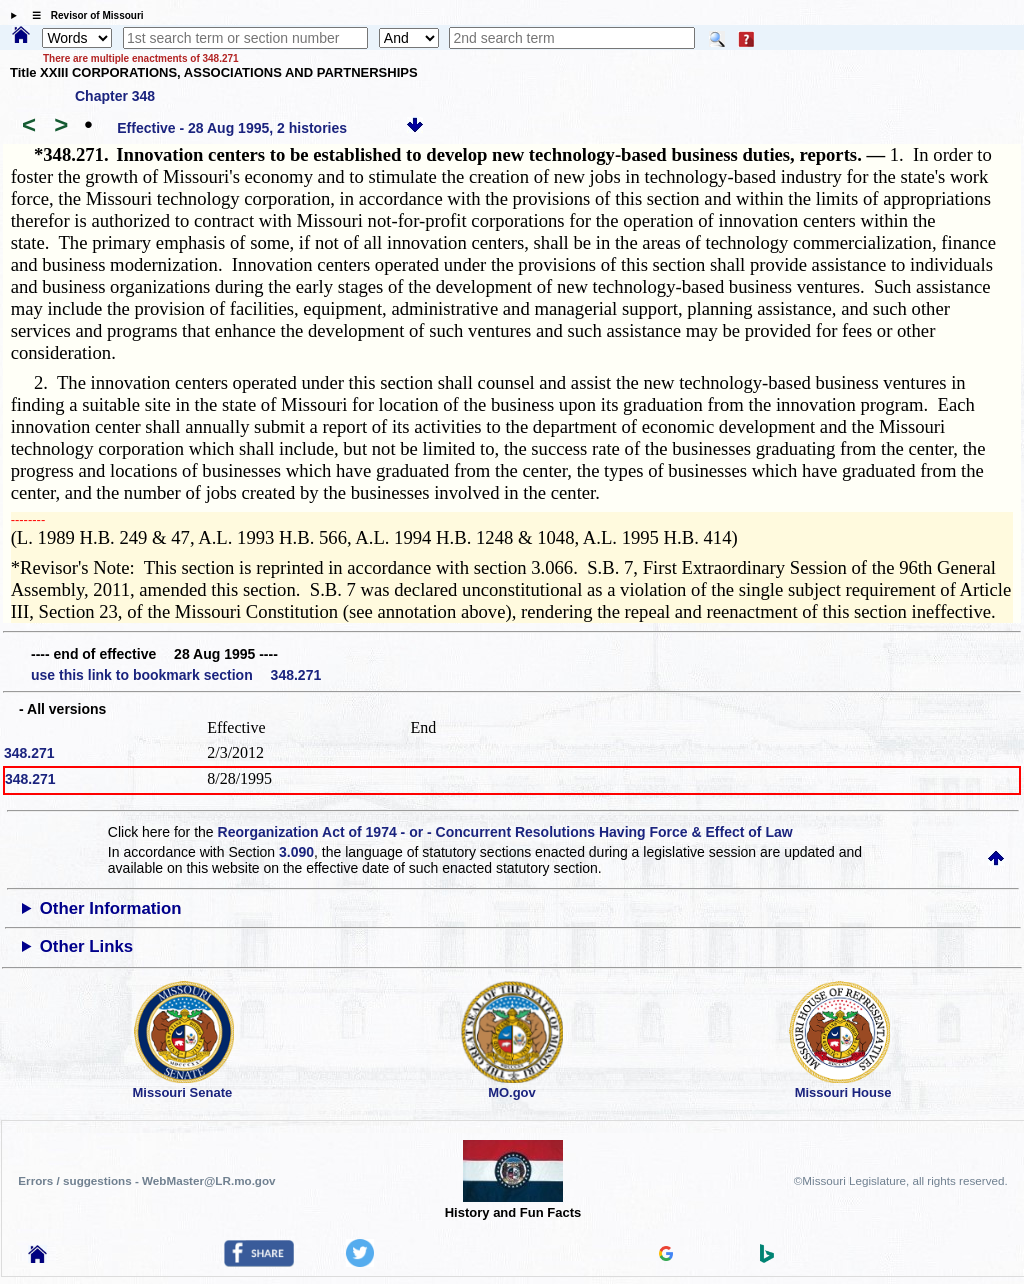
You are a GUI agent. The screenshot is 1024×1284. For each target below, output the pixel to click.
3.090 (296, 852)
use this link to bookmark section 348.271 (176, 675)
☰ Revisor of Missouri (83, 15)
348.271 (29, 753)
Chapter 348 (115, 96)
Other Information (111, 908)
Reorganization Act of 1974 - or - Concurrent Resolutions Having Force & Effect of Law (505, 832)
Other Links (86, 946)
